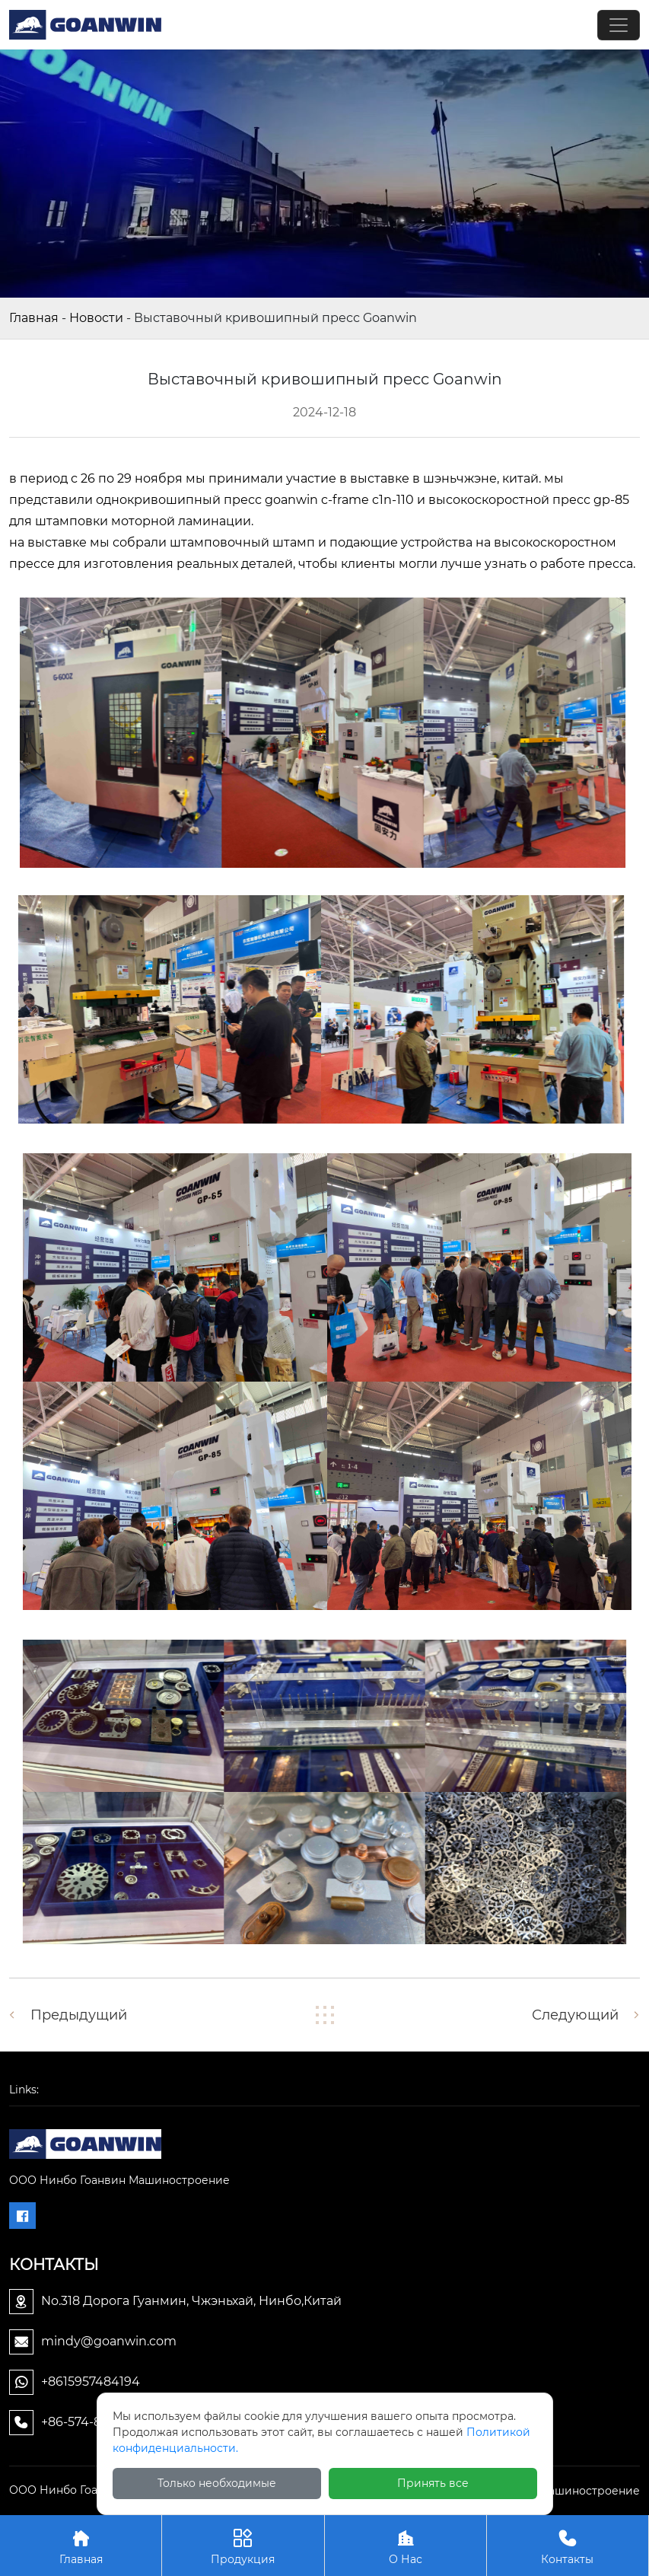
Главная (34, 318)
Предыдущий (78, 2015)
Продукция (242, 2545)
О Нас (405, 2545)
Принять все (433, 2483)
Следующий (575, 2015)
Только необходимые (216, 2483)
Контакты (567, 2545)
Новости (96, 318)
